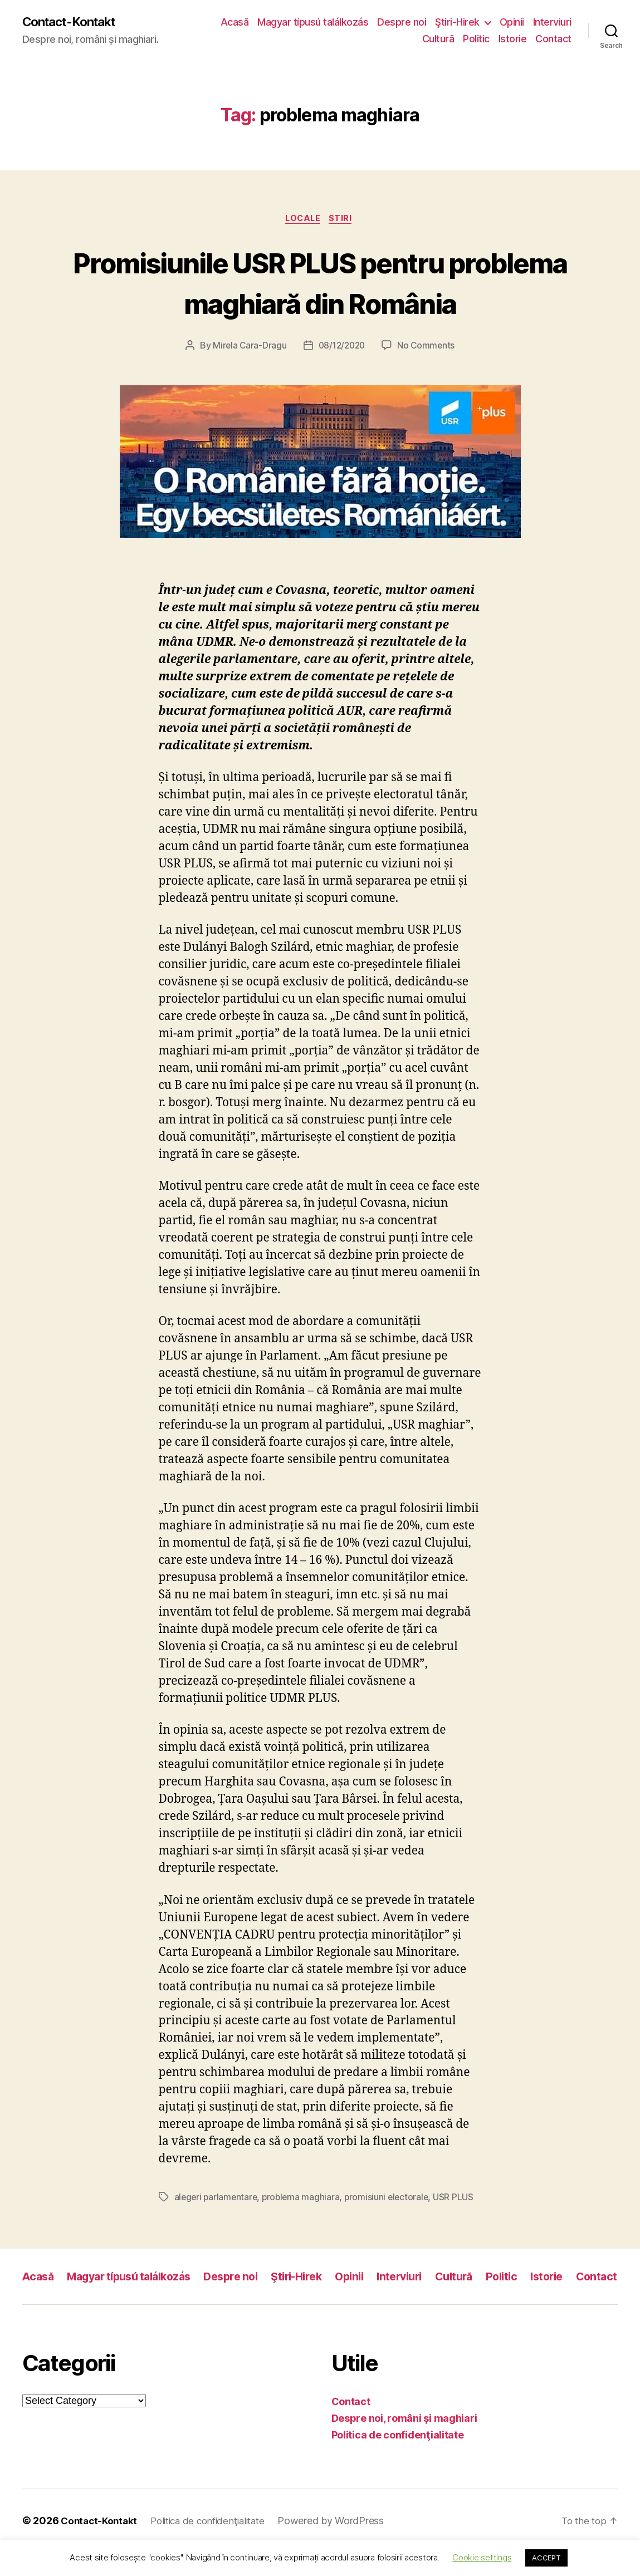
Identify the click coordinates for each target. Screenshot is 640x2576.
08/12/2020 (341, 348)
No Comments (428, 348)
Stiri (344, 220)
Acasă (282, 22)
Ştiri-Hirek (504, 22)
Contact (553, 39)
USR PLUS (459, 2199)
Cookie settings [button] (481, 2557)
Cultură (438, 39)
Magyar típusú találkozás (360, 22)
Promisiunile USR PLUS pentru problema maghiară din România (320, 283)
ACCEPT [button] (546, 2557)
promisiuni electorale (391, 2199)
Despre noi (448, 22)
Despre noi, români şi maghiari (404, 2442)
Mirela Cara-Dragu (247, 348)
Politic (476, 39)
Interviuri (394, 39)
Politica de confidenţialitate (397, 2459)
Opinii (559, 22)
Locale (302, 220)
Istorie (513, 39)
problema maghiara (304, 2199)
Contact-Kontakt (73, 22)
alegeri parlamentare (217, 2199)
